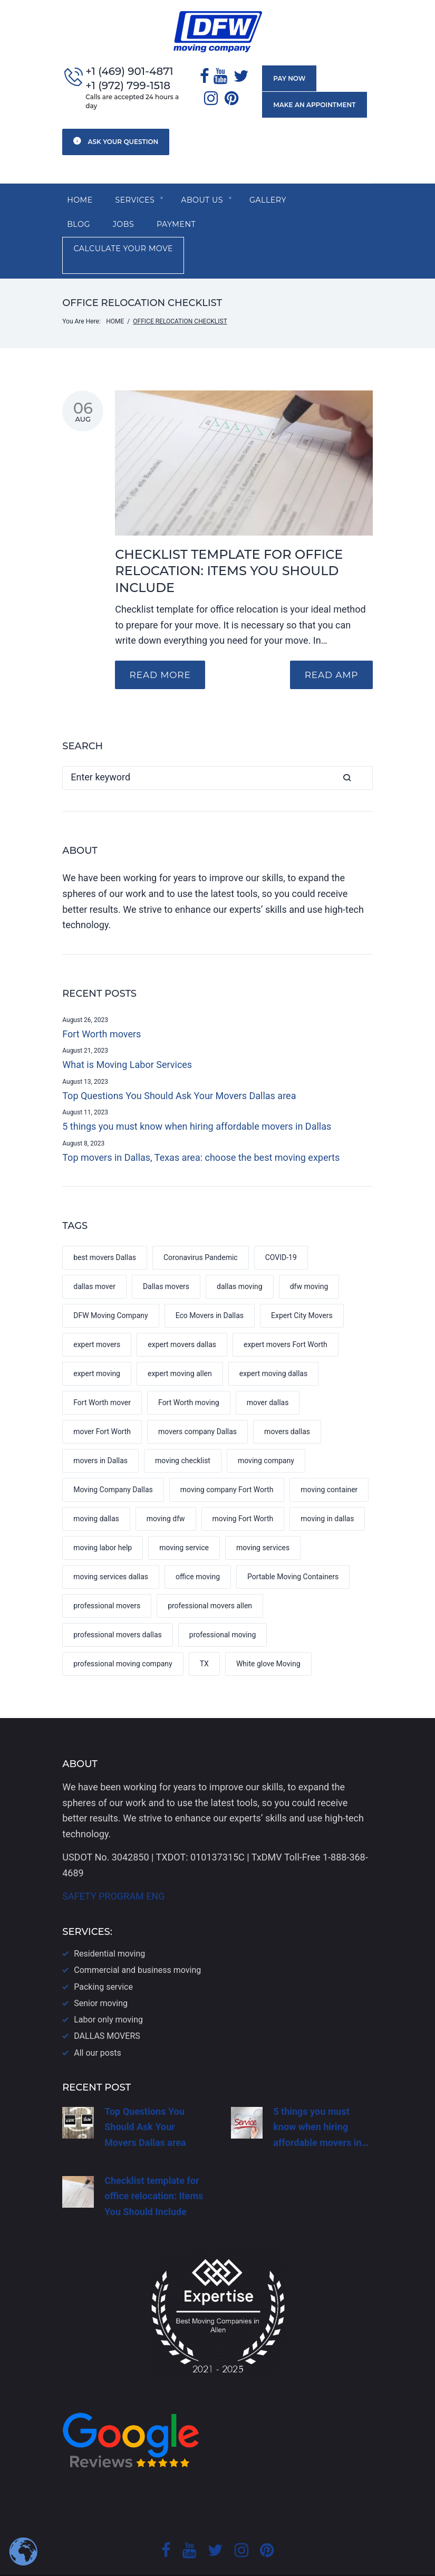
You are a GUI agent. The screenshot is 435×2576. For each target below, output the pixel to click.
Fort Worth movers (101, 1010)
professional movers (106, 1582)
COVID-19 (281, 1234)
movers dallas (287, 1408)
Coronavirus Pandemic (200, 1234)
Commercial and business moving (137, 1947)
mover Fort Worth (102, 1408)
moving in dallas (327, 1495)
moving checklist (182, 1437)
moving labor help (102, 1524)
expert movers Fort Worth (285, 1321)
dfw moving (309, 1263)
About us (205, 200)
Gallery (272, 200)
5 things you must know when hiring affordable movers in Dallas (196, 1103)
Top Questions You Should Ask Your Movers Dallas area (179, 1071)
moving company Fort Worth (227, 1466)
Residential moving (109, 1930)
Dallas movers (166, 1263)
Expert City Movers (302, 1292)
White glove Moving (268, 1640)
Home (80, 200)
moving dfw (166, 1495)
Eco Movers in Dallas (210, 1292)
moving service (184, 1524)
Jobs (78, 226)
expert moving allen (180, 1350)
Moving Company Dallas (113, 1466)
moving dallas (96, 1495)
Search (361, 754)
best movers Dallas (104, 1234)
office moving (198, 1553)
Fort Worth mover (102, 1379)
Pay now (289, 79)
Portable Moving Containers (293, 1553)
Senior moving (101, 1980)
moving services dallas (110, 1553)
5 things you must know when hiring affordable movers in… (321, 2104)
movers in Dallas (100, 1437)
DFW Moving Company (110, 1292)
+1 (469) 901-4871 (129, 72)
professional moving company (122, 1640)
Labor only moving (108, 1996)
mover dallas (268, 1379)
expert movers (96, 1321)
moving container (329, 1466)
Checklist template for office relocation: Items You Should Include (229, 547)
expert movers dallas (182, 1321)
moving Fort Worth (243, 1495)
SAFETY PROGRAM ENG (113, 1873)
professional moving (222, 1611)
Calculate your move (230, 226)
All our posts (97, 2030)
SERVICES (136, 200)
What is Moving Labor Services (127, 1041)
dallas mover (94, 1263)
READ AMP (330, 651)
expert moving (96, 1350)
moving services (262, 1524)
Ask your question (115, 141)
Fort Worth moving (188, 1379)
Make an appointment (314, 105)
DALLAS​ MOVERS (107, 2013)
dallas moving (240, 1263)
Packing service (103, 1964)
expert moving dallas (273, 1350)
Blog (325, 200)
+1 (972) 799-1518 (127, 86)
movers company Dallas (197, 1408)
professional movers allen (210, 1582)
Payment (131, 226)
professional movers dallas (117, 1611)
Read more (161, 651)
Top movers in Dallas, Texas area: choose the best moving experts (201, 1133)
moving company (266, 1437)
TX (204, 1640)
